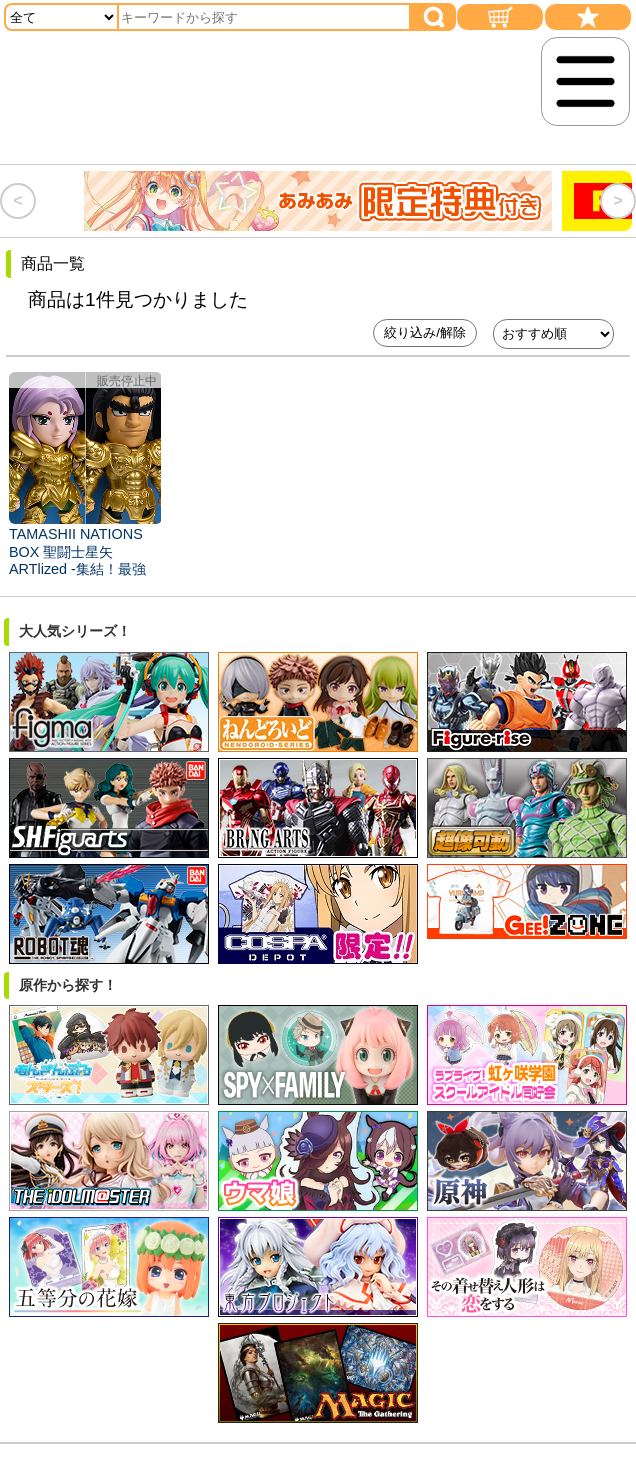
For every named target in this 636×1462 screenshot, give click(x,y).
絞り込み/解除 (425, 332)
